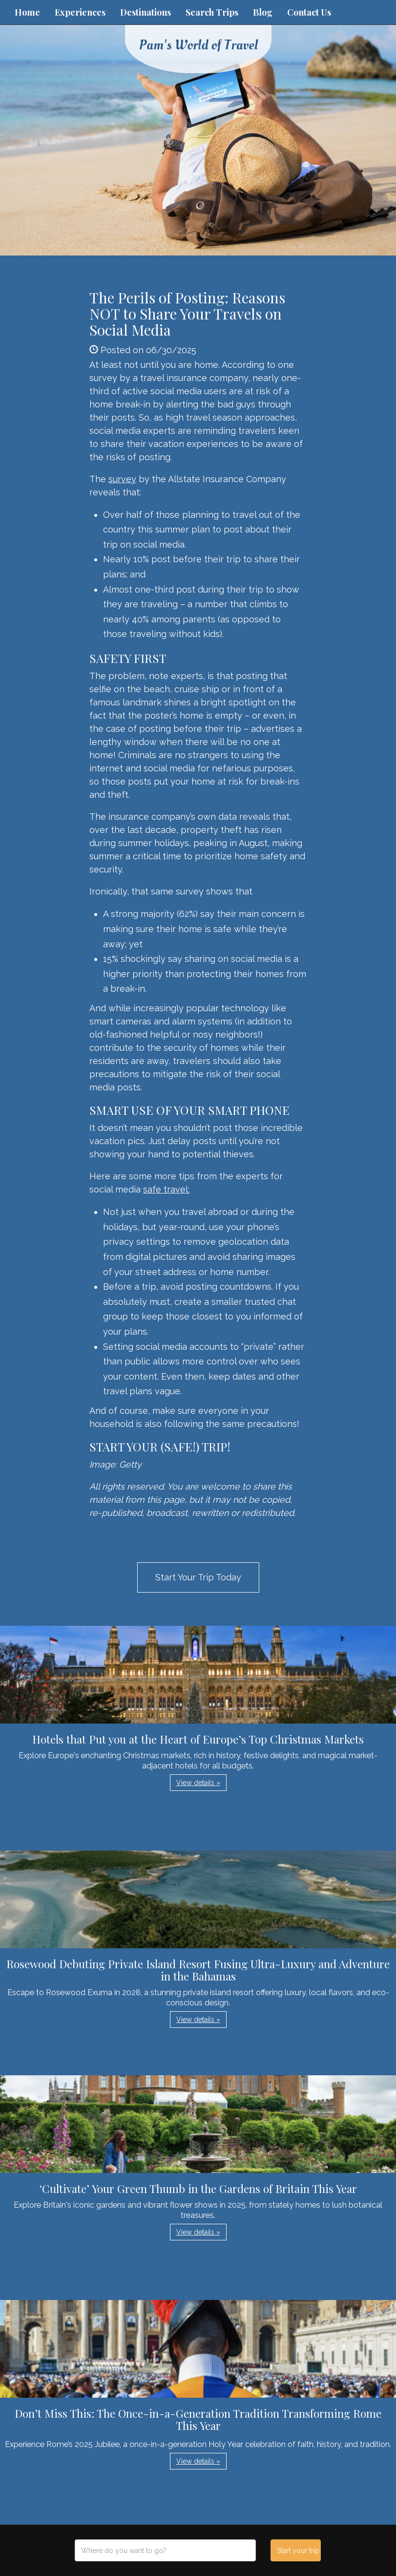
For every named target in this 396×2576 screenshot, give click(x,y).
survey (122, 479)
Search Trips (212, 12)
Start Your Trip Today (198, 1577)
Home (27, 12)
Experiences (80, 12)
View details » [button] (198, 1783)
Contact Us (309, 12)
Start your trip (298, 2551)
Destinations (145, 12)
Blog (262, 12)
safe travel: (166, 1189)
